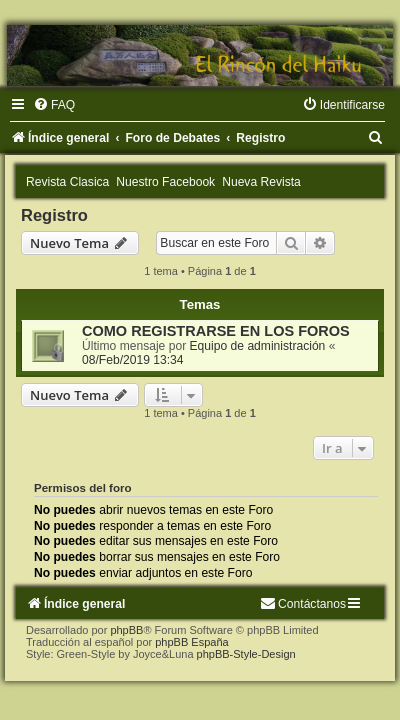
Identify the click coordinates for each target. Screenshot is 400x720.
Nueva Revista (261, 182)
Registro (54, 215)
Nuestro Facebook (165, 182)
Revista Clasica (67, 182)
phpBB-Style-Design (246, 654)
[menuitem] (54, 105)
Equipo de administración (258, 346)
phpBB (126, 630)
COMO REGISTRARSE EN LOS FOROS (216, 331)
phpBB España (191, 642)
